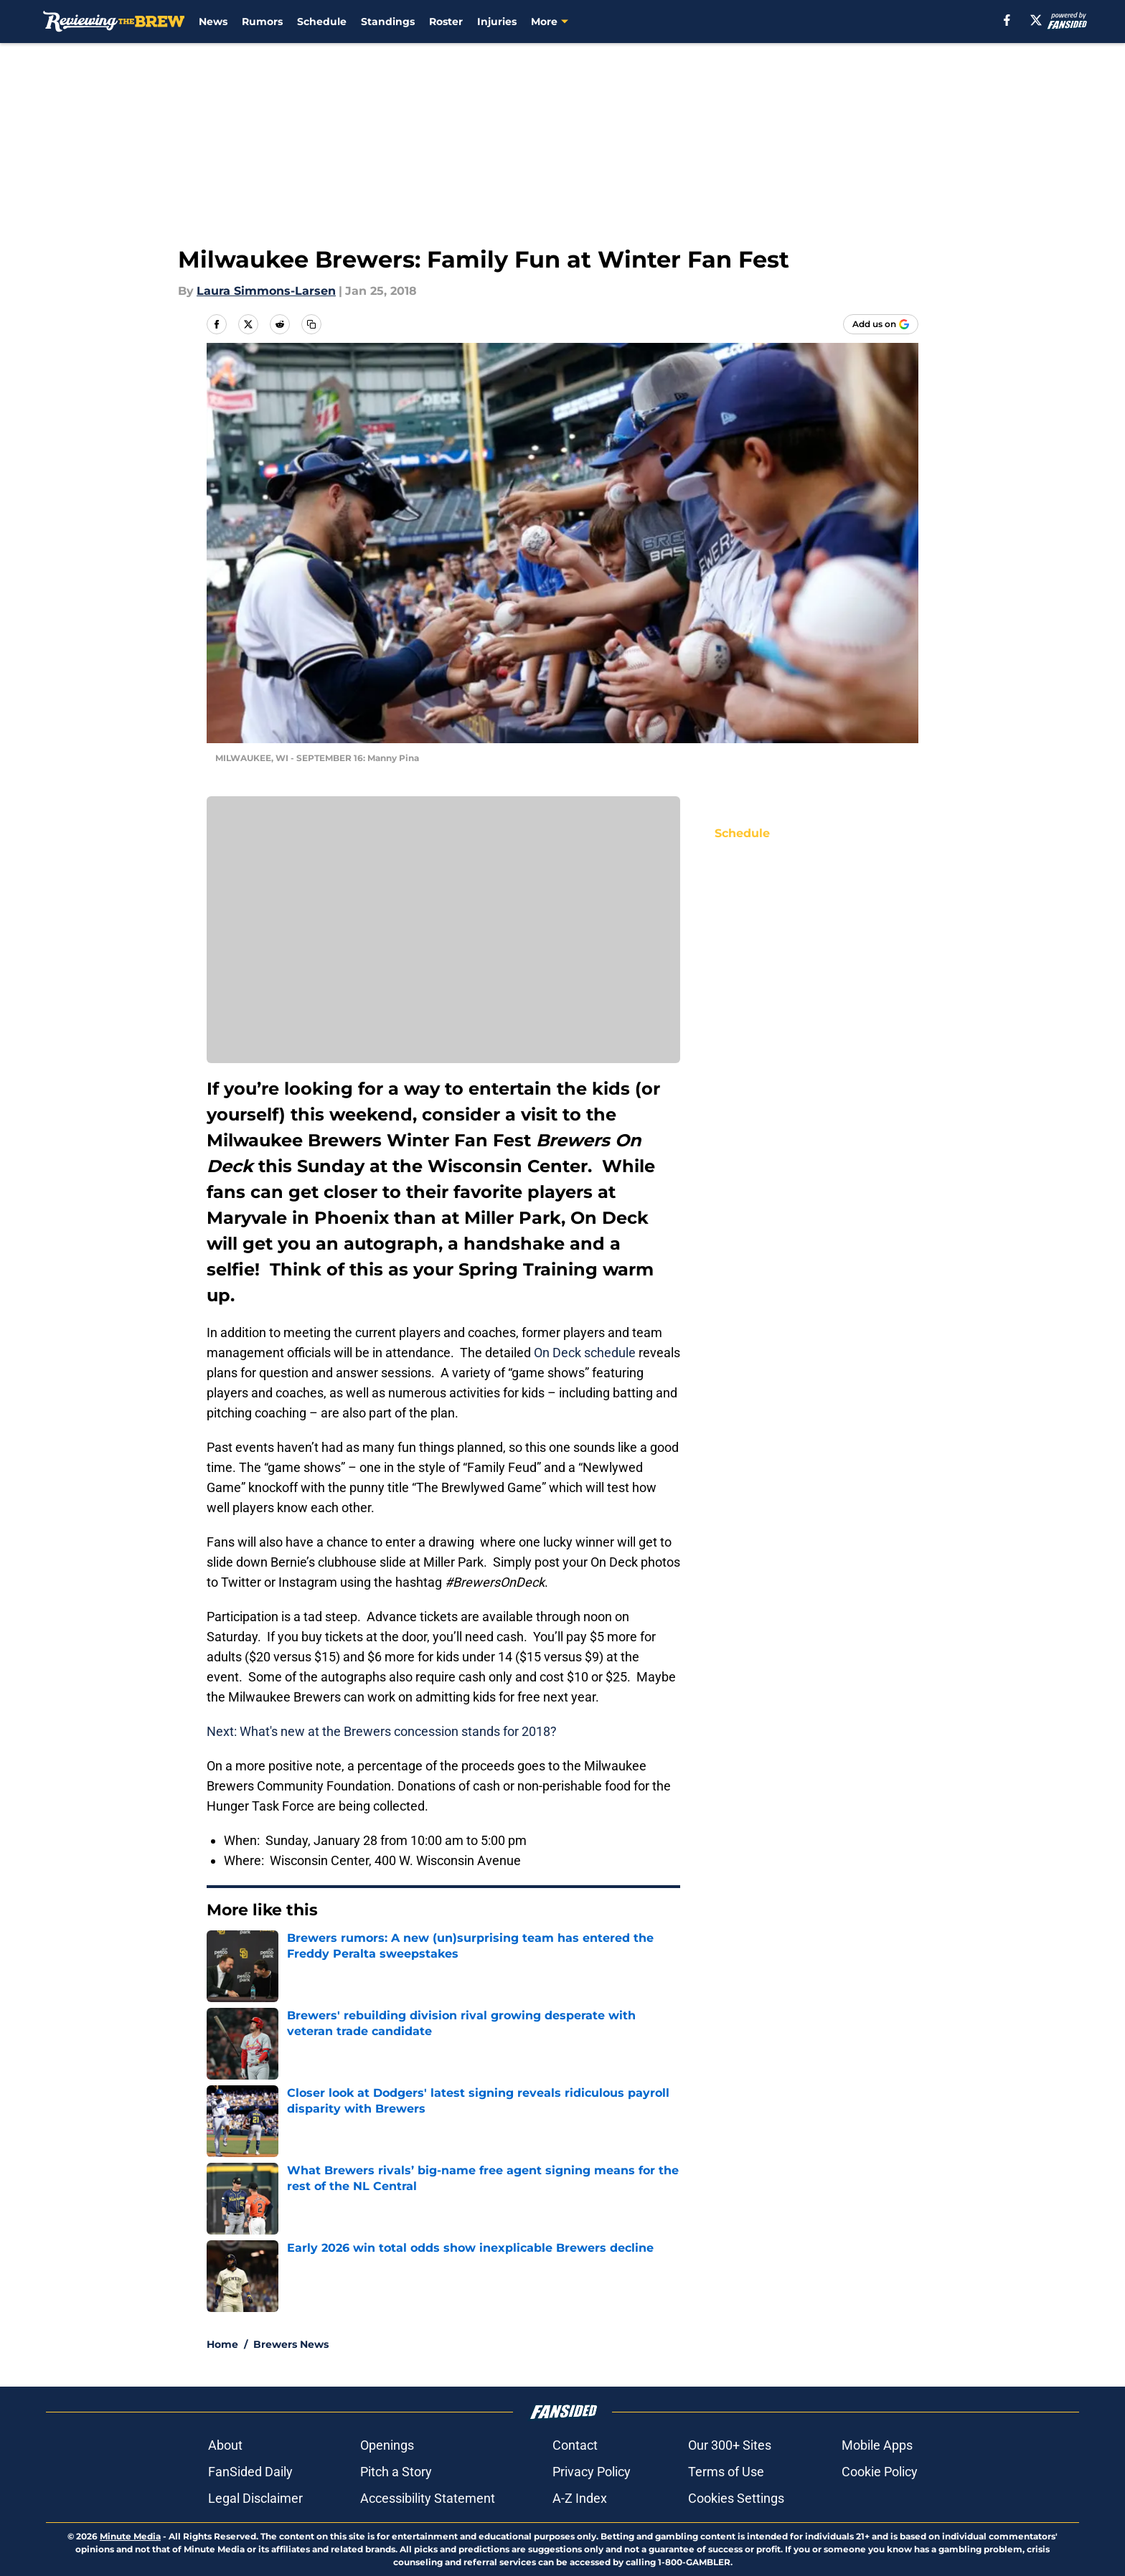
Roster (446, 21)
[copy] (311, 324)
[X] (1036, 20)
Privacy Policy (591, 2471)
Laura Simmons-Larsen (266, 291)
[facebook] (1007, 20)
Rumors (262, 21)
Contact (575, 2445)
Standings (388, 21)
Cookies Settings (736, 2498)
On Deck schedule (585, 1352)
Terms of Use (726, 2471)
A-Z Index (579, 2498)
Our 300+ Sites (729, 2445)
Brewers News (291, 2344)
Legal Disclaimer (255, 2498)
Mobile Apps (877, 2445)
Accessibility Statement (427, 2498)
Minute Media (130, 2536)
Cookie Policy (880, 2471)
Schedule (322, 21)
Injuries (497, 21)
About (225, 2445)
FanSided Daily (250, 2471)
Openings (387, 2445)
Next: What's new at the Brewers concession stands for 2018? (382, 1731)
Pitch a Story (396, 2471)
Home (222, 2344)
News (213, 21)
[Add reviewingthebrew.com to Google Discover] (880, 324)
